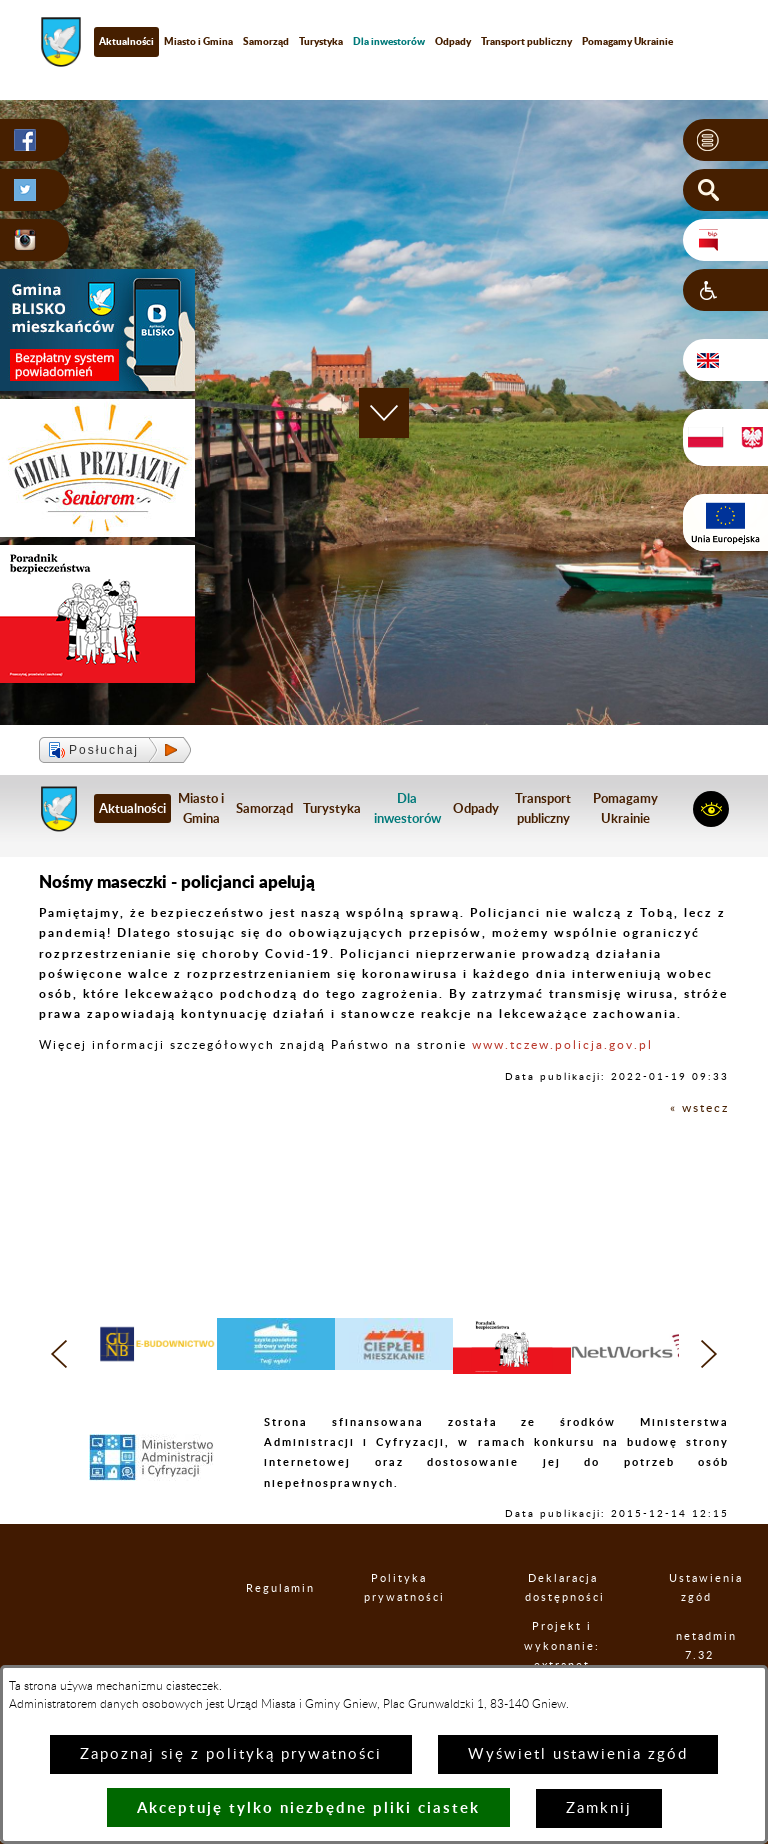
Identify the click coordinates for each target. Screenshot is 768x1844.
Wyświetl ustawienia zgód (578, 1754)
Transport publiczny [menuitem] (526, 41)
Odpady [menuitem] (453, 41)
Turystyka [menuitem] (321, 41)
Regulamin (263, 1588)
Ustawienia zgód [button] (696, 1588)
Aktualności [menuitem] (126, 41)
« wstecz (699, 1108)
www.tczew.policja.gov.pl (562, 1045)
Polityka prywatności (399, 1588)
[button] (725, 140)
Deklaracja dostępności (563, 1588)
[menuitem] (389, 41)
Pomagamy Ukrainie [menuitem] (627, 41)
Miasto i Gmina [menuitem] (198, 41)
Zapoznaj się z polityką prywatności (231, 1754)
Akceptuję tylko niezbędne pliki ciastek (308, 1807)
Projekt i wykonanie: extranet (562, 1645)
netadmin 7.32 (699, 1646)
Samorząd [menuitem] (266, 41)
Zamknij (599, 1808)
